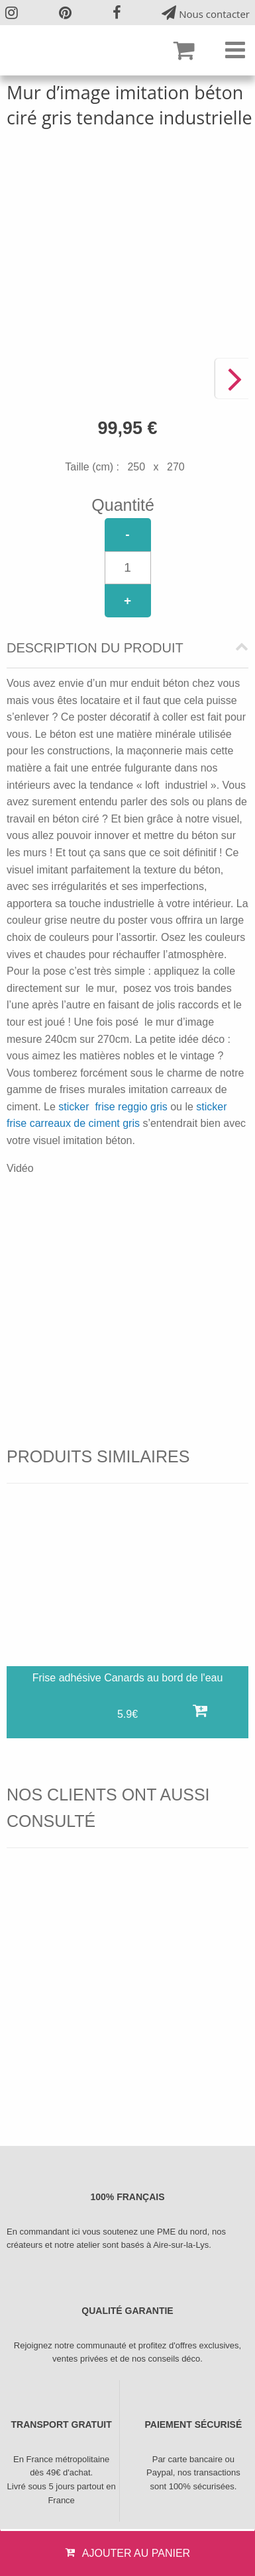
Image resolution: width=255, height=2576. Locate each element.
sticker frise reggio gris (113, 1106)
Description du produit (95, 648)
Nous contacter (206, 13)
